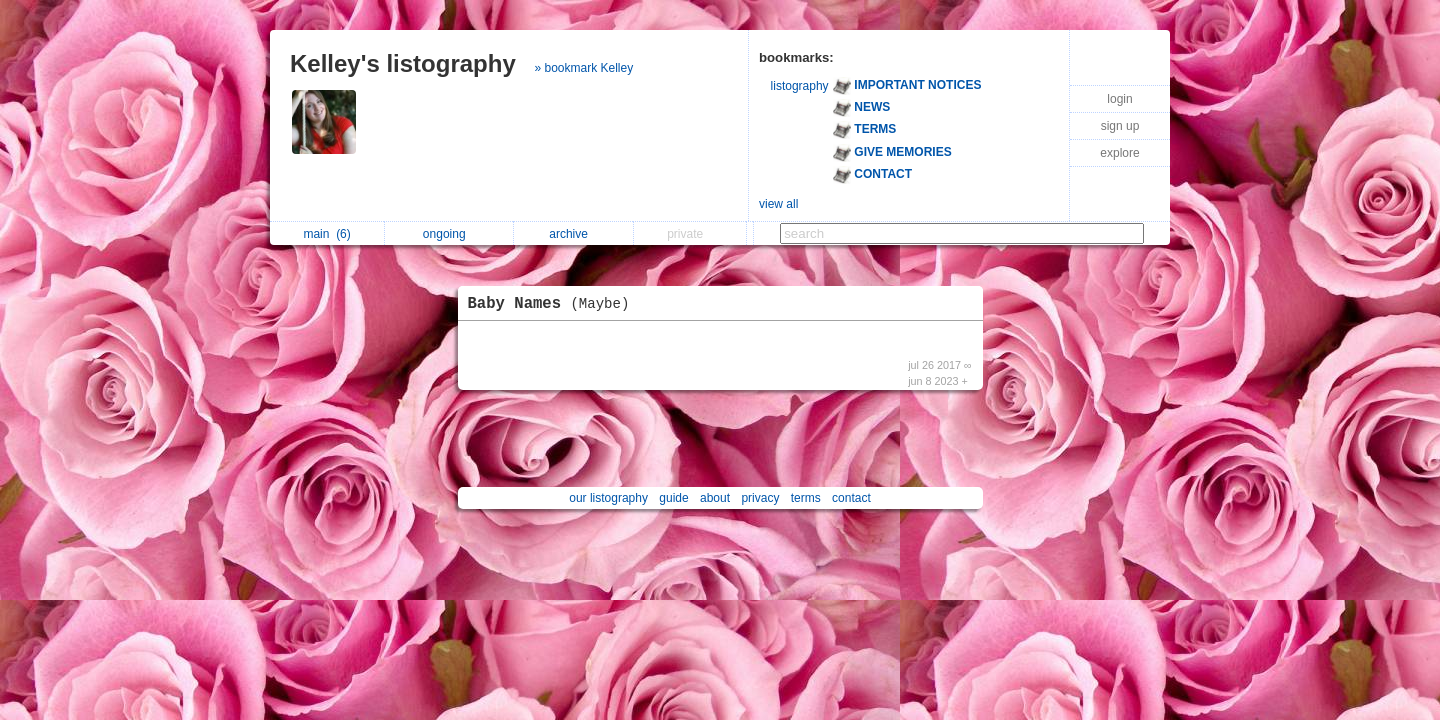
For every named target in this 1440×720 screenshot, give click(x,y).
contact (851, 498)
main (326, 234)
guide (673, 498)
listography (800, 86)
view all (778, 204)
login (1119, 99)
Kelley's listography (403, 63)
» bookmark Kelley (583, 68)
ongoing (449, 234)
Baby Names (554, 304)
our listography (608, 498)
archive (573, 234)
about (715, 498)
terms (806, 498)
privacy (760, 498)
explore (1119, 153)
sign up (1120, 126)
